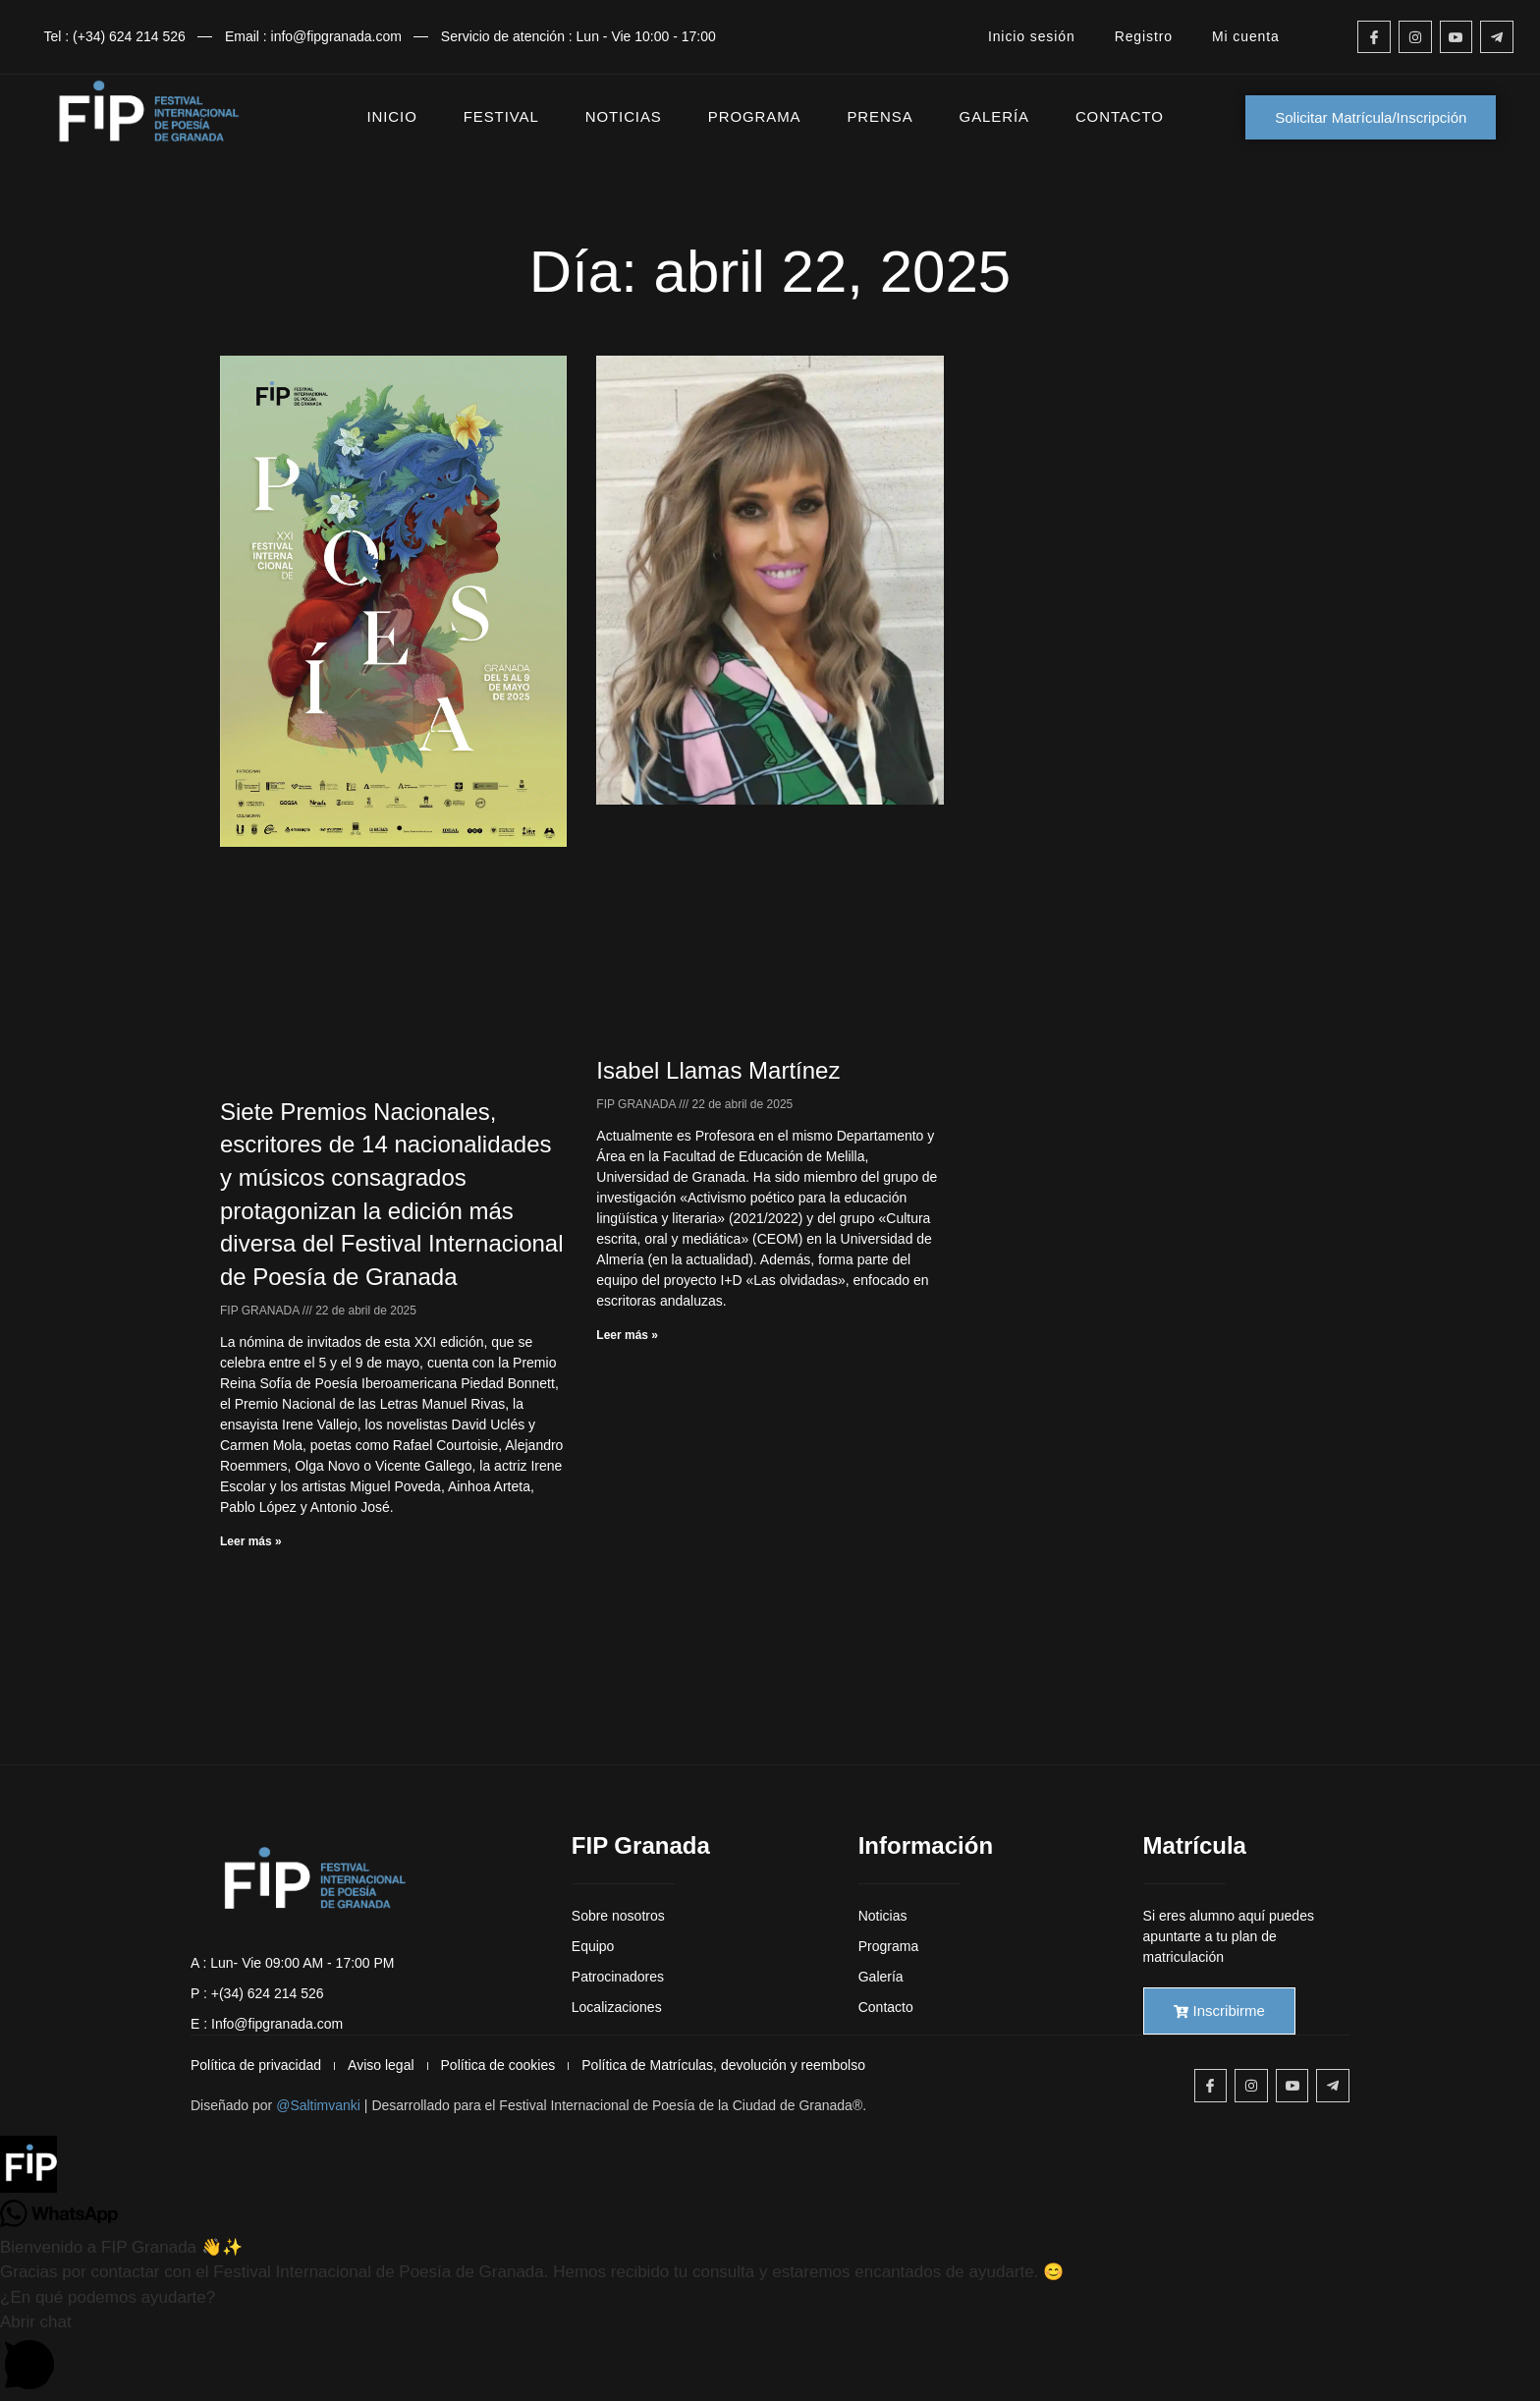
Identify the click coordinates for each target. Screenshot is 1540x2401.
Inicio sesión (1031, 36)
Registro (1144, 36)
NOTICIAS (623, 116)
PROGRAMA (754, 116)
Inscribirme (1219, 2010)
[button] (770, 2168)
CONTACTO (1119, 116)
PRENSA (879, 116)
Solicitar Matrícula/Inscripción (1370, 117)
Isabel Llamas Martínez (718, 1070)
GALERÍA (994, 116)
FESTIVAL (501, 116)
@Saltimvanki (318, 2105)
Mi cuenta (1246, 36)
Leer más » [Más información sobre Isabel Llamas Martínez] (627, 1335)
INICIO (392, 116)
